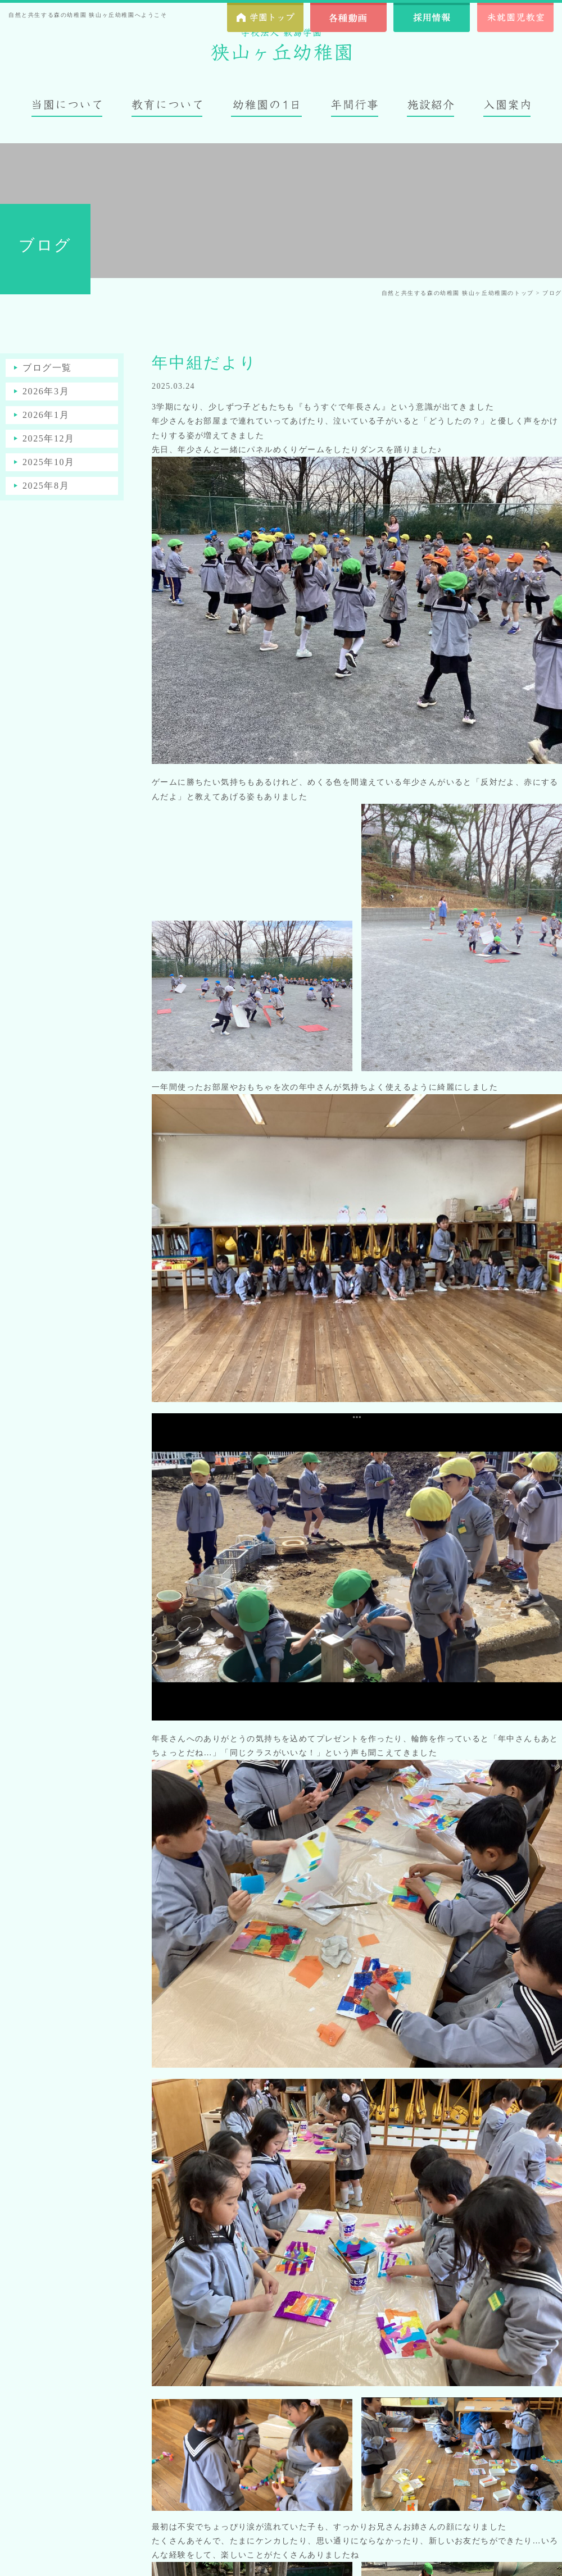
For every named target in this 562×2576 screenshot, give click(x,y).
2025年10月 (48, 462)
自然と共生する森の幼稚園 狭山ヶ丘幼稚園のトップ (458, 293)
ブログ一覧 (47, 367)
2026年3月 (45, 391)
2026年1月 (45, 415)
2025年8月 (45, 485)
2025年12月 (48, 438)
